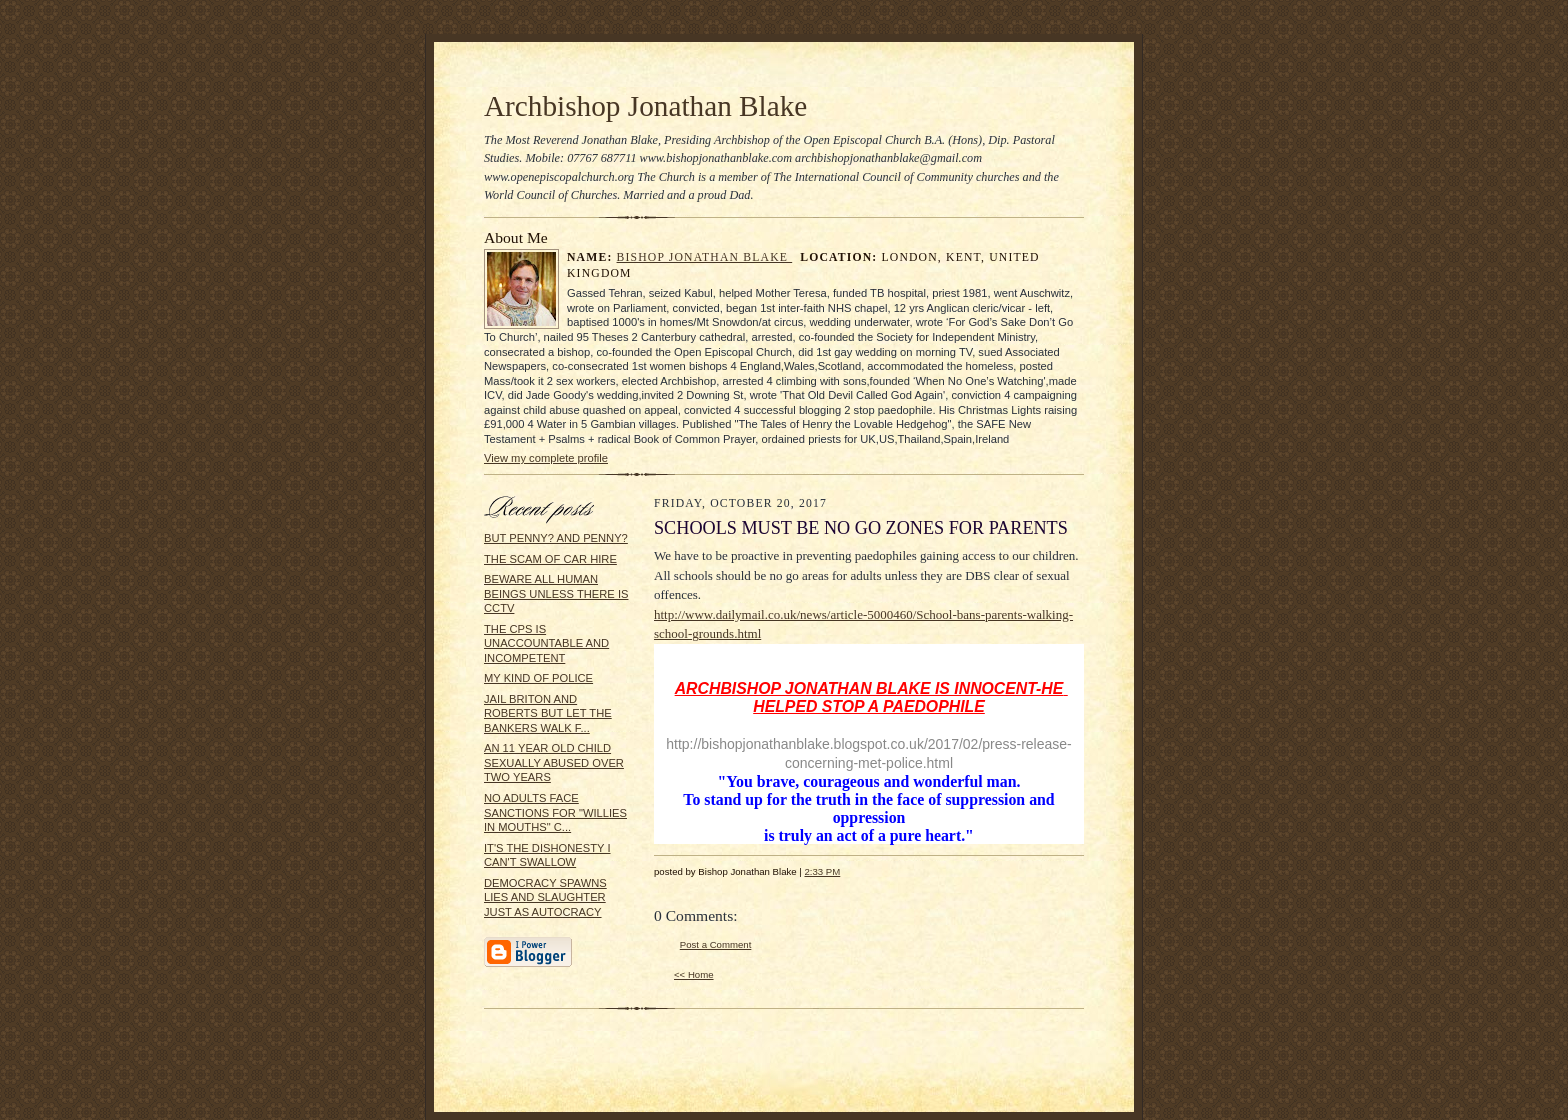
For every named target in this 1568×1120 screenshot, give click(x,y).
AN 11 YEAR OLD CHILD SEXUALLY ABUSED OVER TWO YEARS (554, 762)
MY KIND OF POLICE (538, 678)
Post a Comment (716, 944)
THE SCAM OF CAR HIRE (550, 559)
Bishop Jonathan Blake (705, 257)
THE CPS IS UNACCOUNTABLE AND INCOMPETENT (546, 643)
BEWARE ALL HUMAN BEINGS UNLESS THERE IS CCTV (556, 593)
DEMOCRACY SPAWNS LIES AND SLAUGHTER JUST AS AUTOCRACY (545, 897)
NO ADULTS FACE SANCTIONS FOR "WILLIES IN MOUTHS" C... (555, 812)
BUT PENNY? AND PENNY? (556, 538)
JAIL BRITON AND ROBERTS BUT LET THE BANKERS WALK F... (548, 713)
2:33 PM (822, 871)
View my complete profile (546, 458)
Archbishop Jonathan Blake (645, 106)
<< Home (694, 974)
